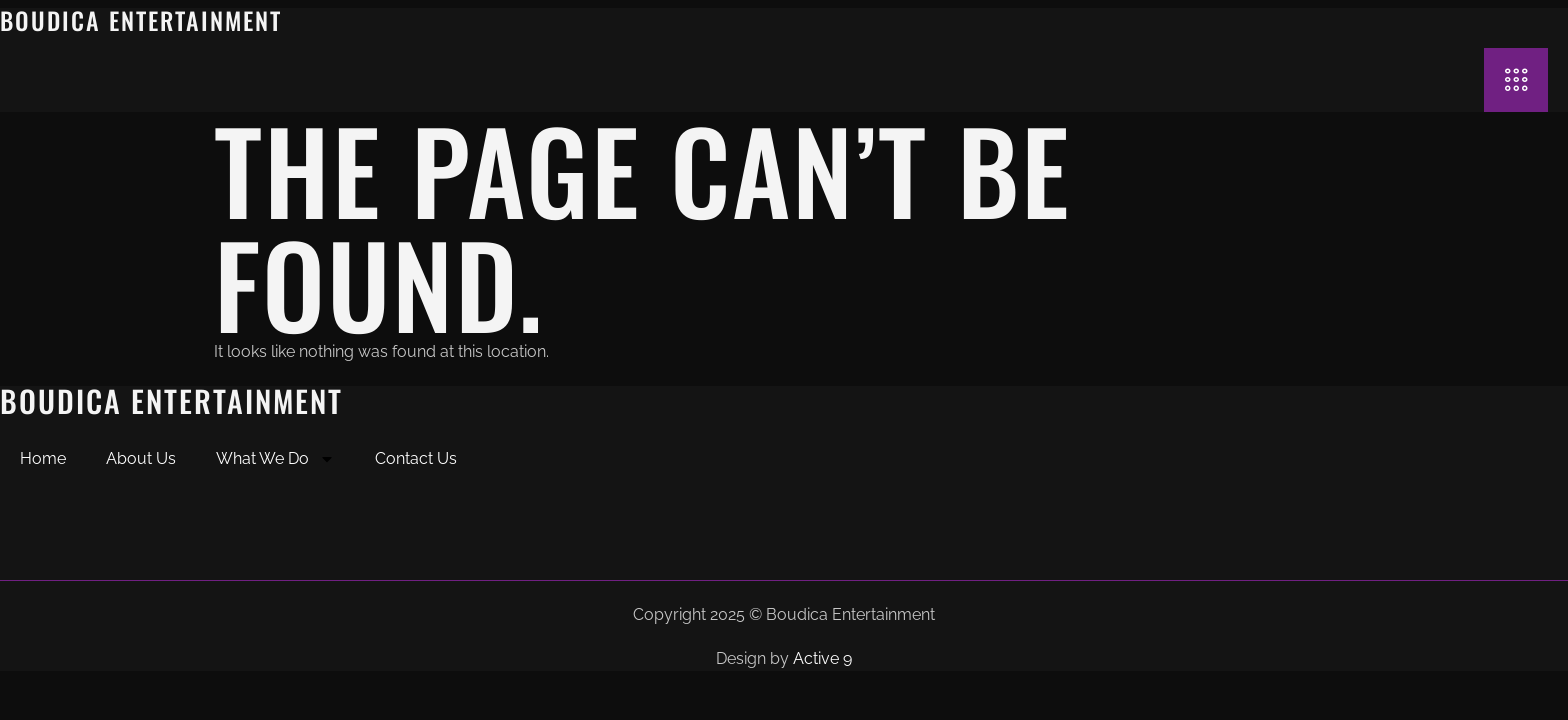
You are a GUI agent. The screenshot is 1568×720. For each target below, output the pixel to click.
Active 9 (822, 658)
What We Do (275, 459)
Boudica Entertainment (141, 20)
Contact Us (416, 458)
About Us (141, 458)
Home (43, 458)
